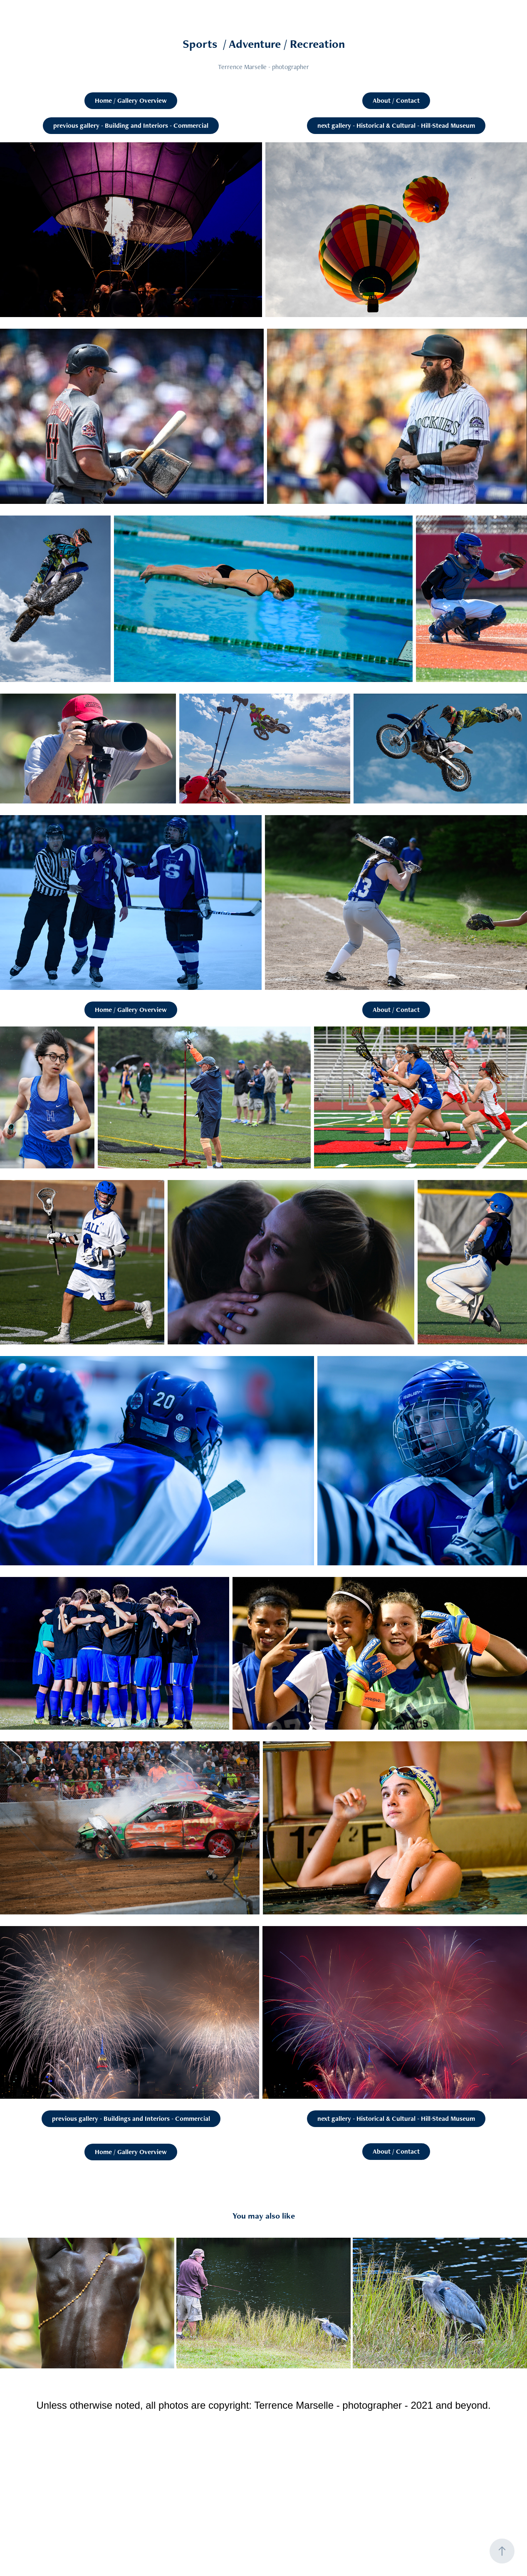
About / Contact (396, 100)
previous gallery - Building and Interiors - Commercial (130, 125)
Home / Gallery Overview (131, 100)
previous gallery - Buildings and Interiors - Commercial (131, 2118)
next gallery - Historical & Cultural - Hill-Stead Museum (396, 125)
